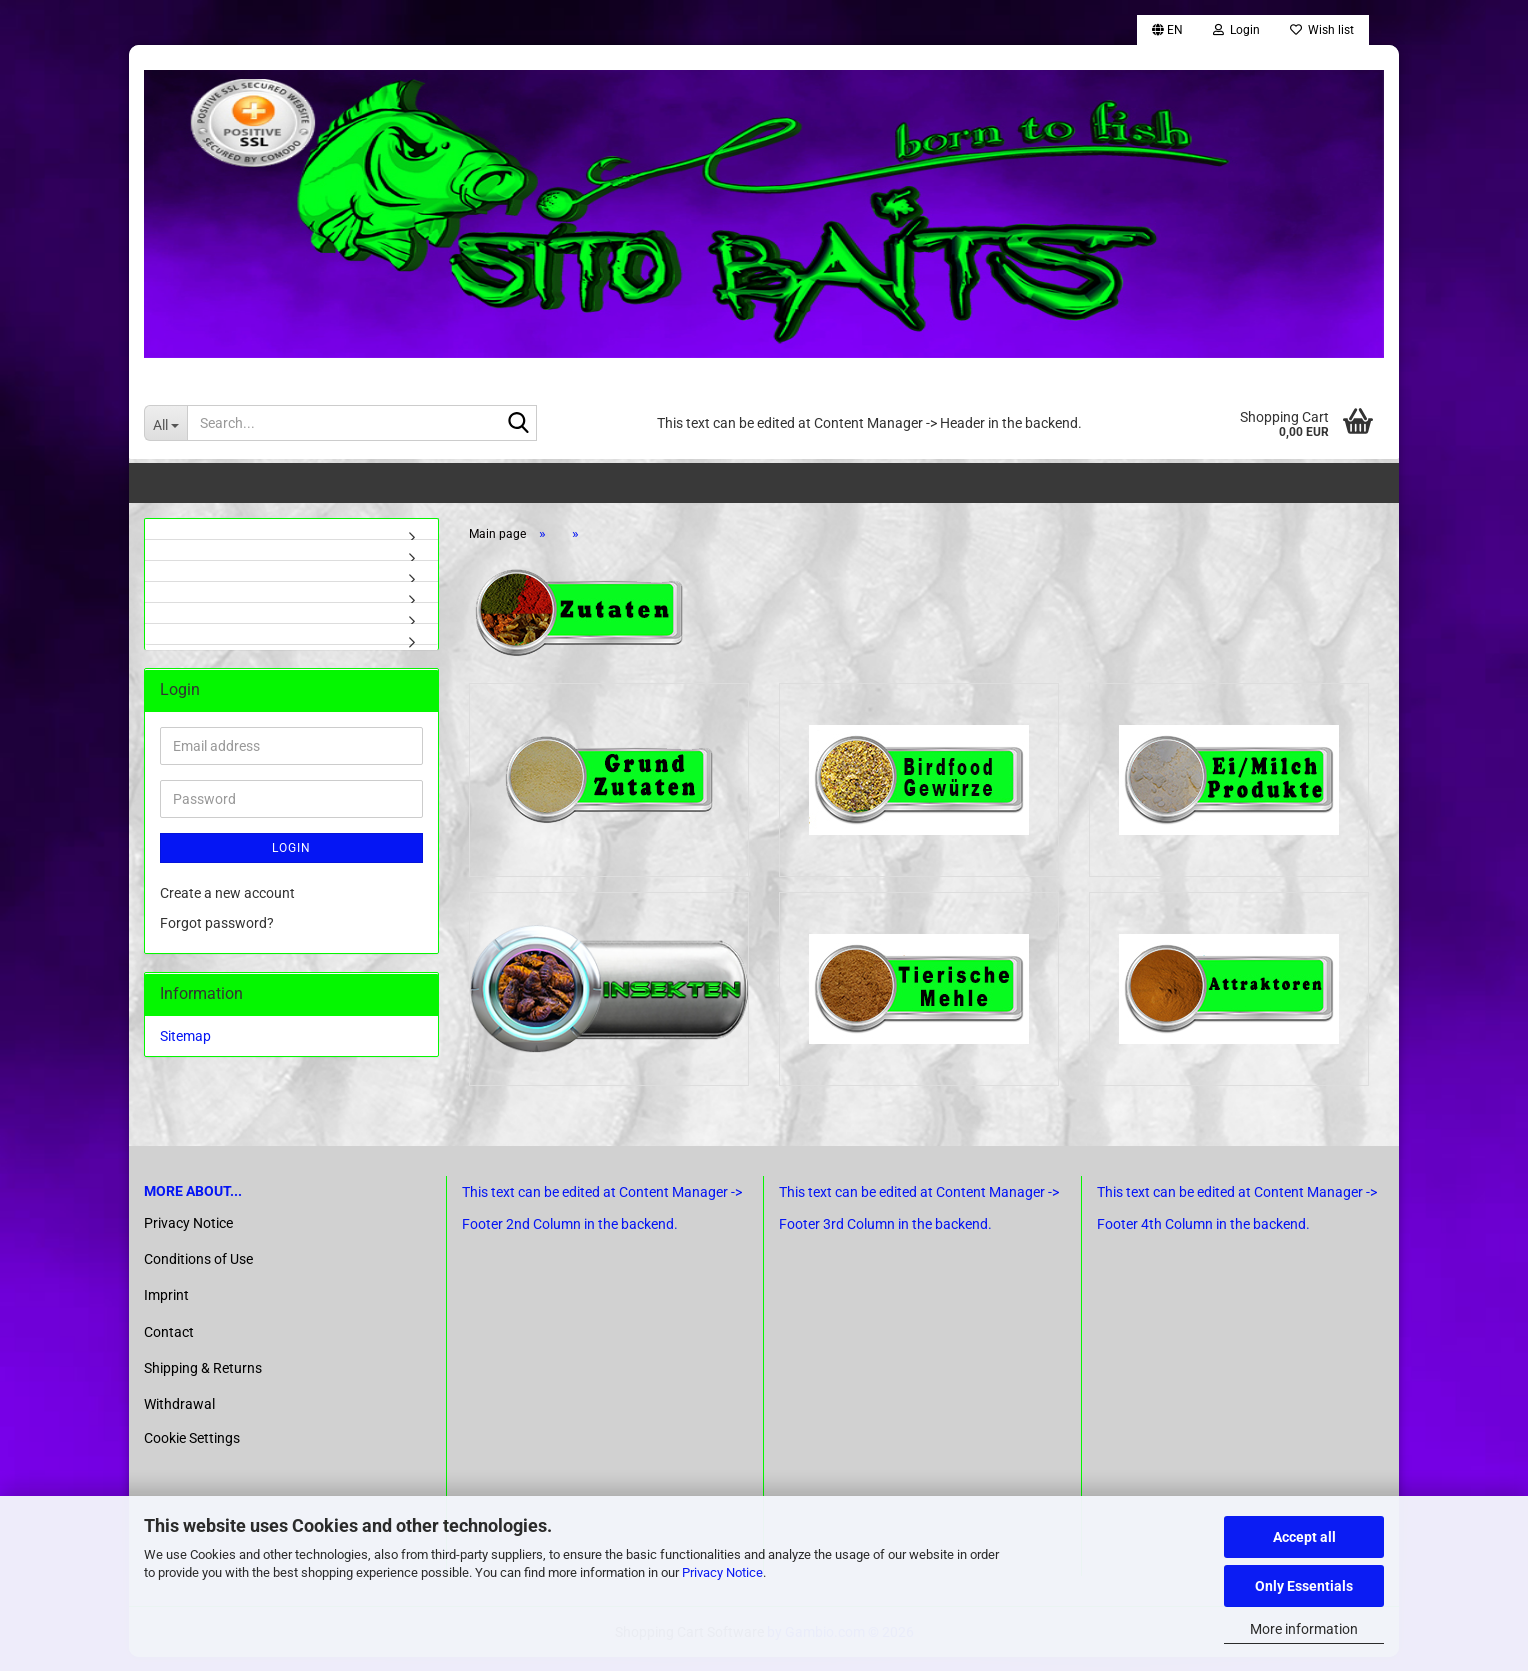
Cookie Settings (192, 1453)
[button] (1167, 30)
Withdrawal (179, 1418)
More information (1304, 1629)
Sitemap (185, 1038)
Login (291, 850)
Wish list (1322, 30)
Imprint (166, 1310)
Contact (169, 1346)
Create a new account (227, 895)
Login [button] (1236, 30)
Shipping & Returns (203, 1382)
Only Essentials (1304, 1586)
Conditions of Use (198, 1274)
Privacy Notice (722, 1572)
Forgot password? (217, 925)
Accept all (1304, 1537)
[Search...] (165, 423)
